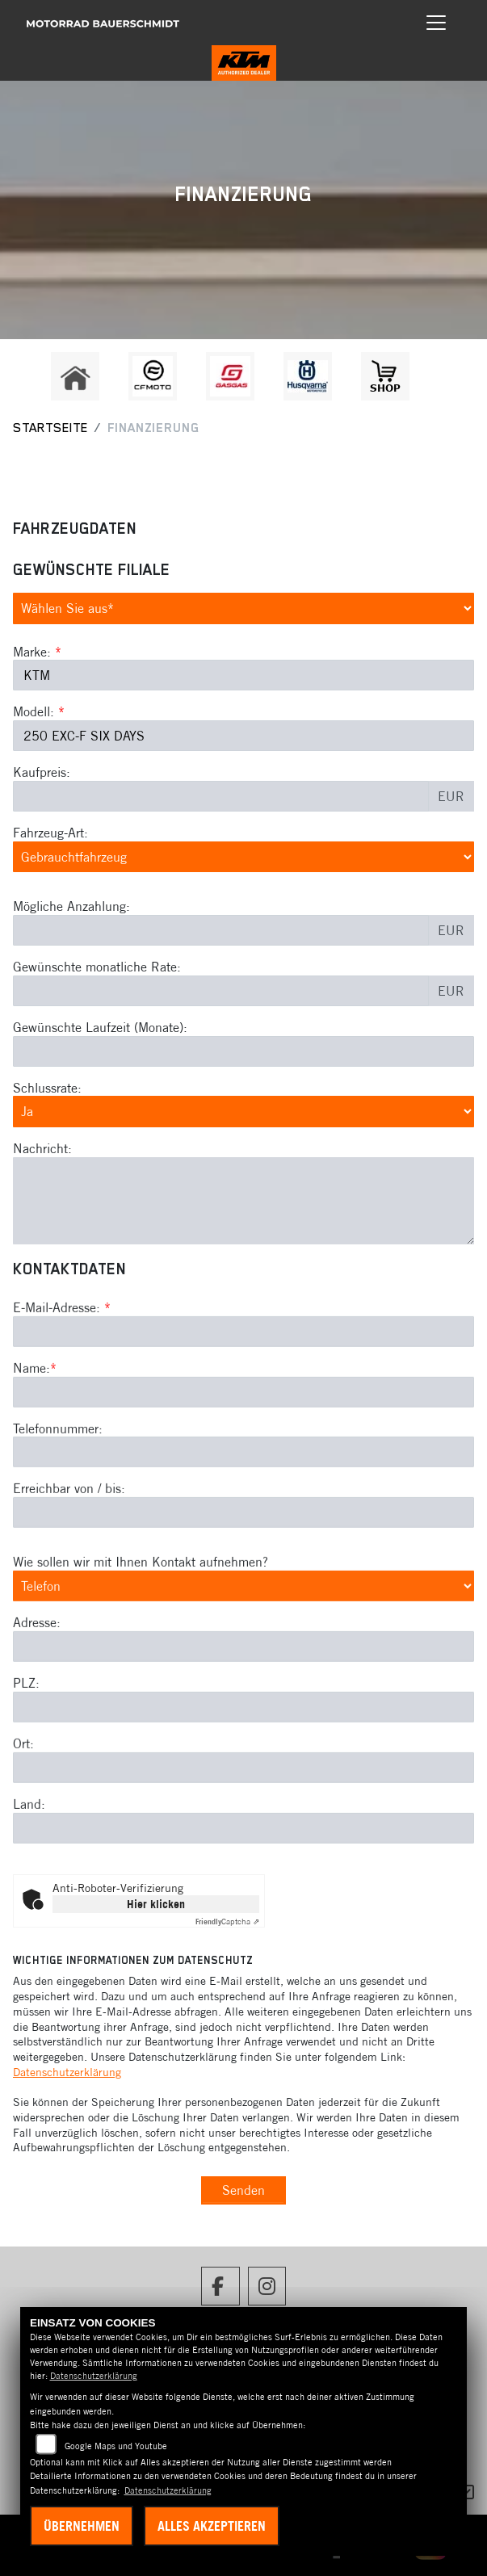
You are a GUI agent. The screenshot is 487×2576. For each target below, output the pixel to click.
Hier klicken (156, 1904)
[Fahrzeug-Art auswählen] (243, 856)
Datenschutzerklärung (67, 2072)
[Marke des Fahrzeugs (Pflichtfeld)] (243, 676)
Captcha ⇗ (227, 1921)
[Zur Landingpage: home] (75, 376)
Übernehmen (82, 2526)
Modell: (33, 712)
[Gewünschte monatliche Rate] (221, 990)
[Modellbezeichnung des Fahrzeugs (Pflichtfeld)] (243, 735)
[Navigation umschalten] (436, 22)
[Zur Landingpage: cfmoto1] (152, 376)
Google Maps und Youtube (116, 2446)
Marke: (32, 652)
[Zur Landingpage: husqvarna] (307, 376)
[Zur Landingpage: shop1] (385, 376)
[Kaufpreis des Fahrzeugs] (221, 796)
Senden (243, 2190)
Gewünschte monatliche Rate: (97, 967)
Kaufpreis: (41, 772)
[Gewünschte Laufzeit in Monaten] (243, 1051)
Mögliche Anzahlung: (71, 906)
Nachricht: (42, 1148)
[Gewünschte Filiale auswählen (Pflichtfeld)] (243, 608)
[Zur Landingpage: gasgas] (230, 376)
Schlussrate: (47, 1088)
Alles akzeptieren (211, 2526)
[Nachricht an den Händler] (243, 1200)
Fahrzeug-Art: (50, 832)
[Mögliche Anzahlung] (221, 930)
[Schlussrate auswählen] (243, 1112)
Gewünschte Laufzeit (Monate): (100, 1027)
